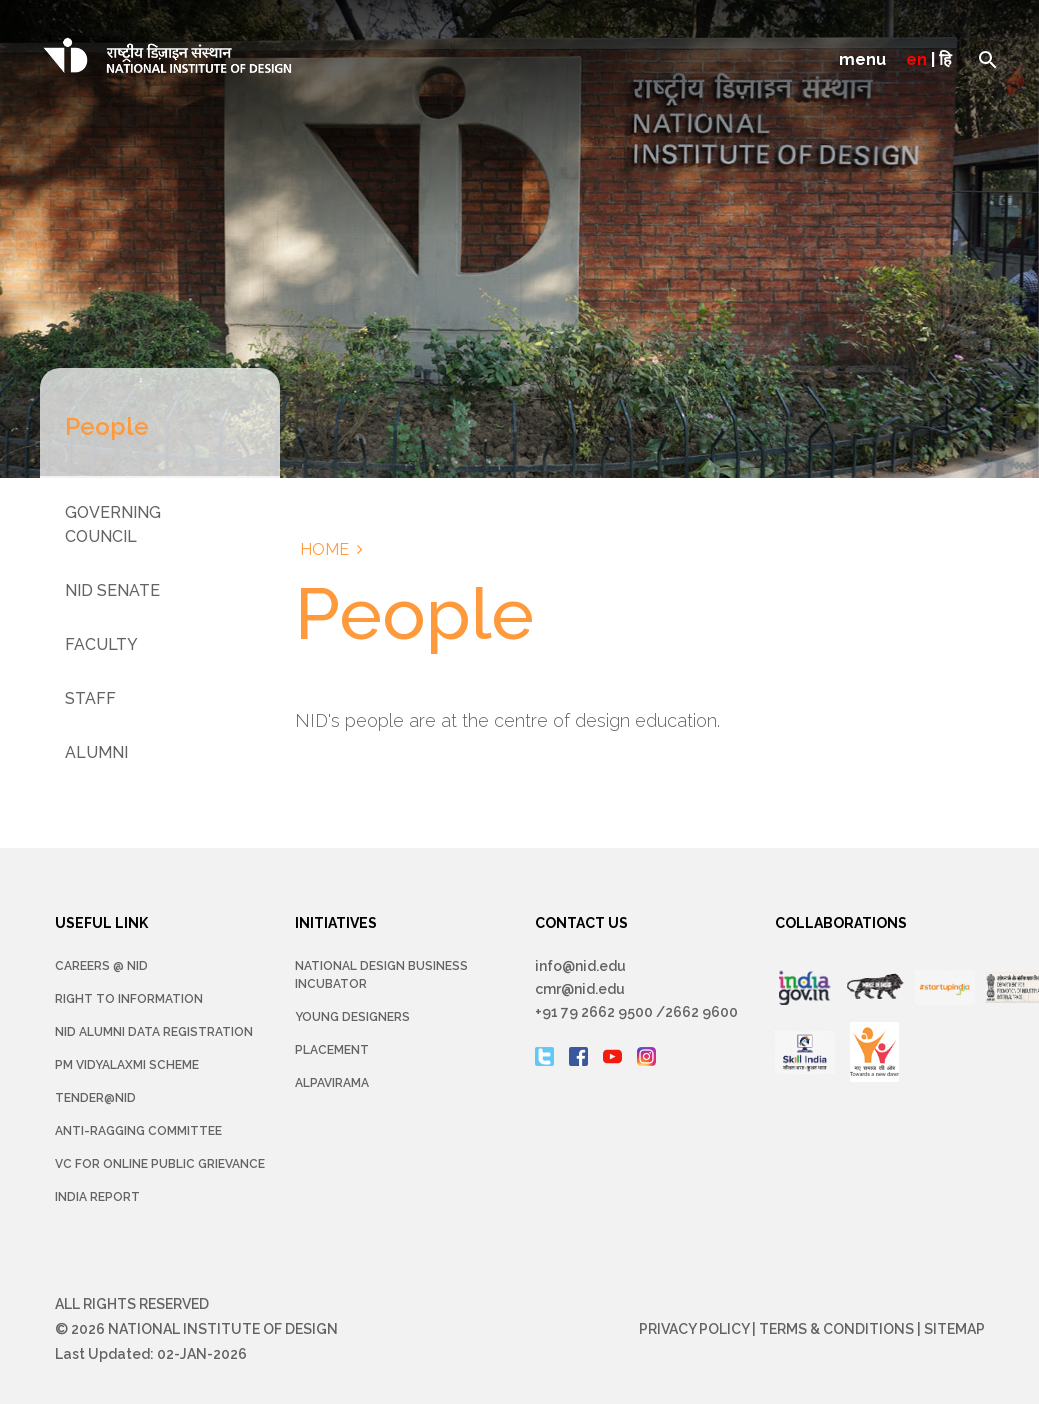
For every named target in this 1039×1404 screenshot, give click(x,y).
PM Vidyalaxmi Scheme (127, 1065)
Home (324, 549)
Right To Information (129, 999)
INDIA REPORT (97, 1197)
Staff (90, 698)
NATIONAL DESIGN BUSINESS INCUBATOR (381, 975)
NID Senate (112, 590)
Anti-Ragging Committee (138, 1131)
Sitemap (954, 1329)
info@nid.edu (580, 966)
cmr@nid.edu (580, 989)
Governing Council (113, 524)
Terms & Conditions (836, 1329)
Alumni (96, 752)
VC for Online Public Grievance (160, 1164)
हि (945, 59)
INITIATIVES (336, 923)
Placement (332, 1050)
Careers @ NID (101, 966)
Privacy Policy (694, 1329)
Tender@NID (95, 1098)
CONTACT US (581, 923)
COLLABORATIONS (841, 923)
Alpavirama (332, 1083)
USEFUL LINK (101, 923)
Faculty (101, 644)
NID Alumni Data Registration (154, 1032)
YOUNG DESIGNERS (352, 1017)
